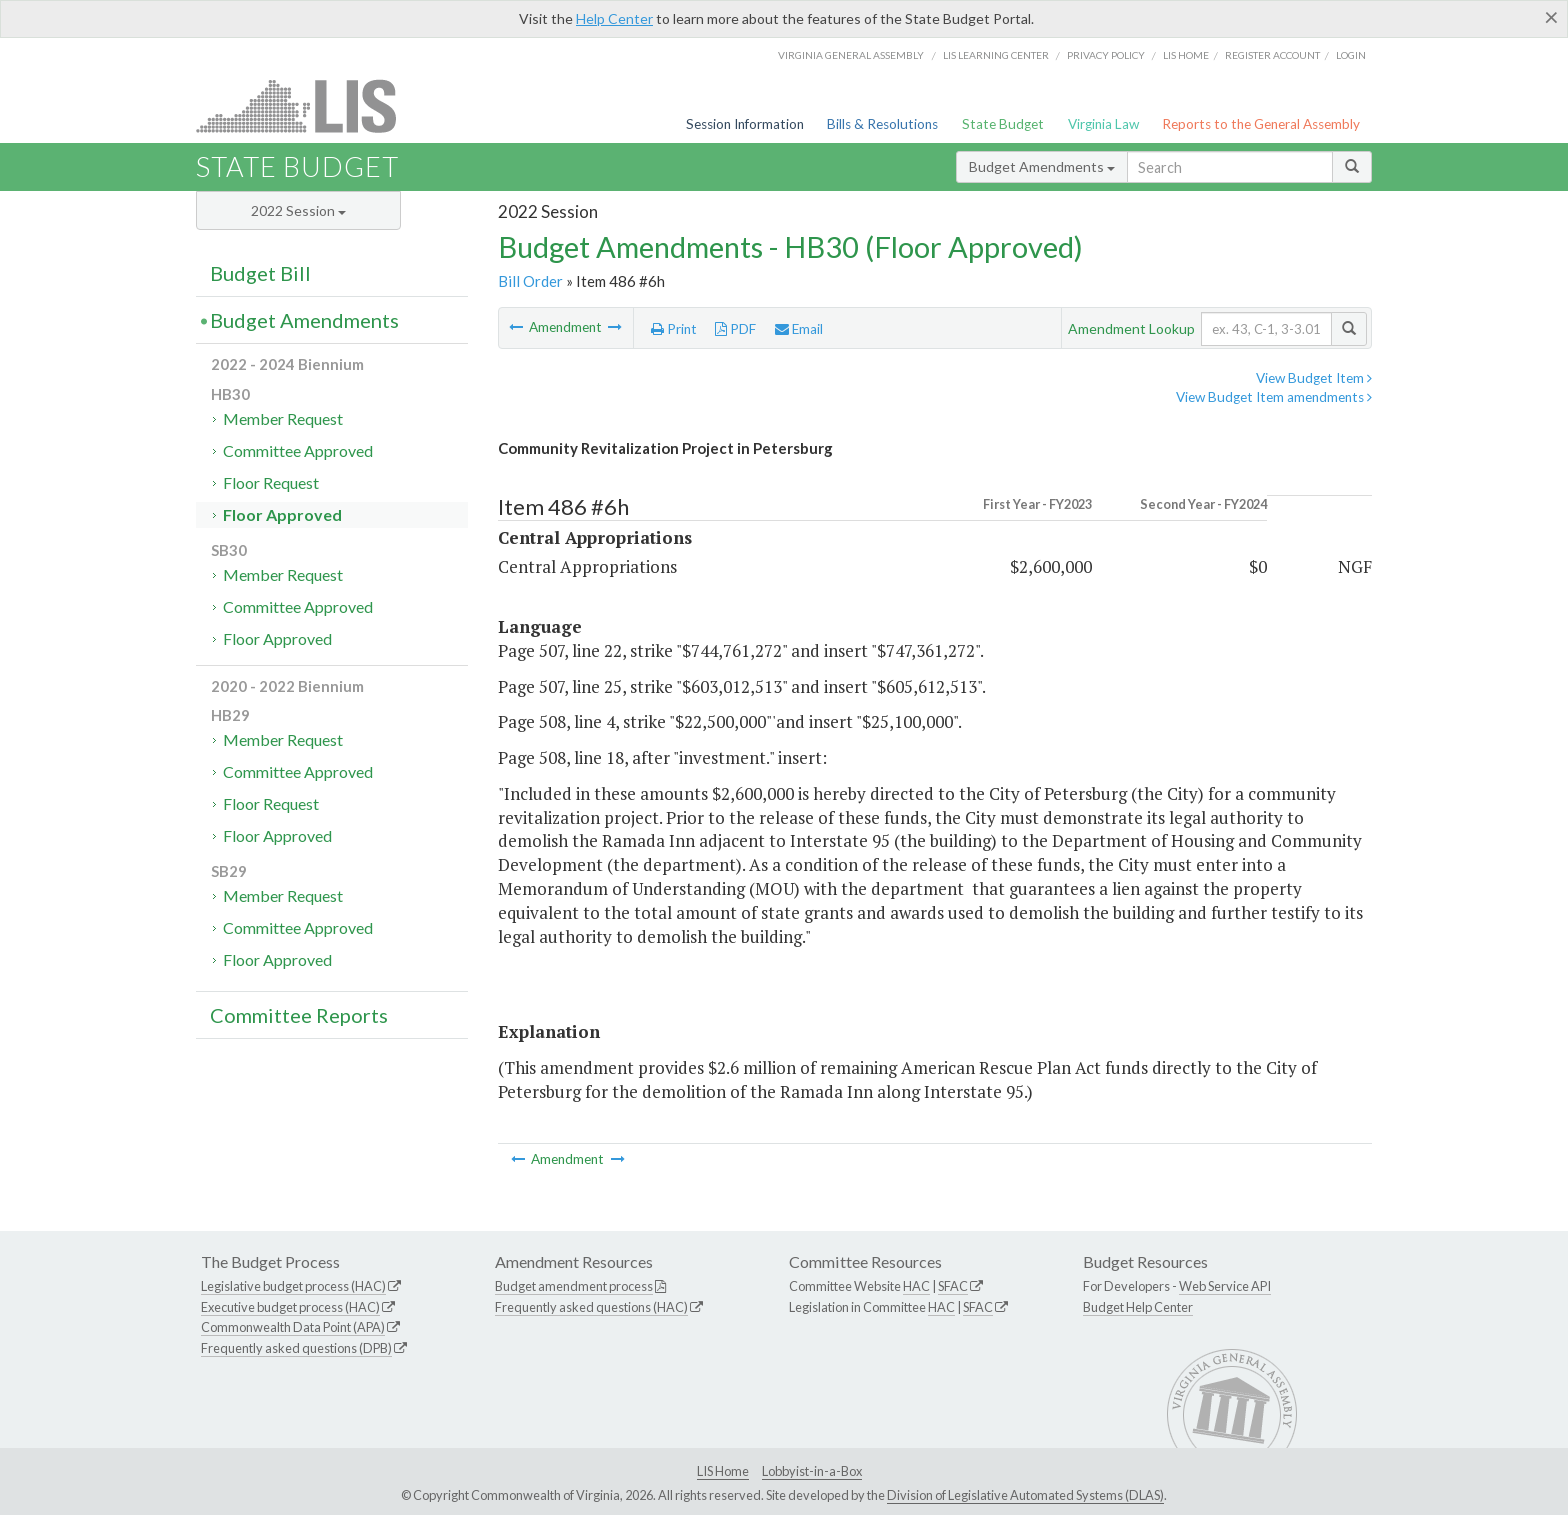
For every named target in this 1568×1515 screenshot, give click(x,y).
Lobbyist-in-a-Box (812, 1471)
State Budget (1003, 124)
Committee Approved (298, 450)
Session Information (745, 124)
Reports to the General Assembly (1261, 124)
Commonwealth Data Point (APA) (293, 1327)
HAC (916, 1286)
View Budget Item (1314, 378)
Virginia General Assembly (851, 55)
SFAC (953, 1286)
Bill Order (530, 281)
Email (799, 329)
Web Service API (1225, 1286)
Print (674, 329)
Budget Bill (260, 273)
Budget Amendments (1042, 166)
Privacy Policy (1106, 55)
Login (1351, 55)
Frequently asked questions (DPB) (296, 1348)
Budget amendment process (574, 1286)
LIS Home (723, 1471)
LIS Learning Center (996, 55)
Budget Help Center (1138, 1307)
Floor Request (271, 482)
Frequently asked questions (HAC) (591, 1307)
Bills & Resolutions (882, 124)
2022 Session (298, 210)
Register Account (1272, 55)
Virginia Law (1103, 124)
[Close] (1551, 17)
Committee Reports (299, 1015)
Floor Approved (282, 514)
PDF (735, 329)
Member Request (283, 418)
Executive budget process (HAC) (290, 1307)
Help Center (614, 18)
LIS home (1186, 55)
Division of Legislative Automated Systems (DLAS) (1025, 1495)
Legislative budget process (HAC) (293, 1286)
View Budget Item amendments (1274, 397)
